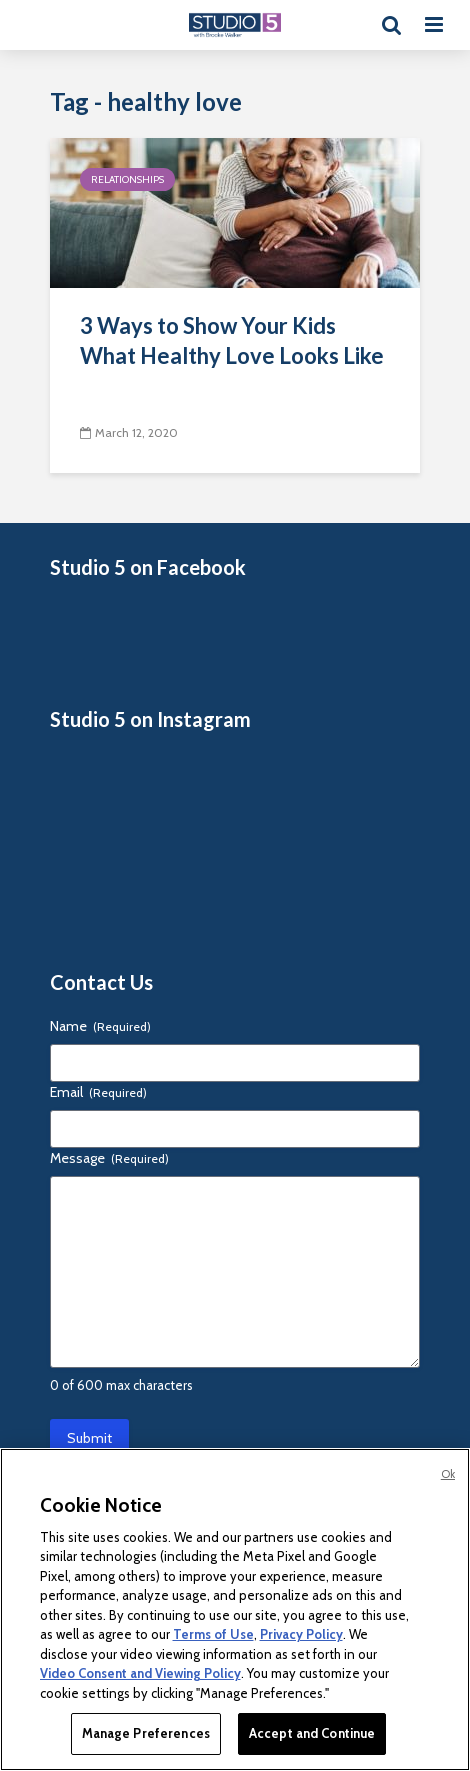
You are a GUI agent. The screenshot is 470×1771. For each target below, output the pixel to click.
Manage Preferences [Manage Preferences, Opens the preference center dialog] (146, 1733)
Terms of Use (213, 1634)
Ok (448, 1474)
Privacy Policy (301, 1634)
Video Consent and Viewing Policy (140, 1673)
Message (109, 1158)
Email (98, 1092)
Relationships (127, 179)
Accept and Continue (312, 1733)
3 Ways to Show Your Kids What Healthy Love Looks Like (232, 340)
